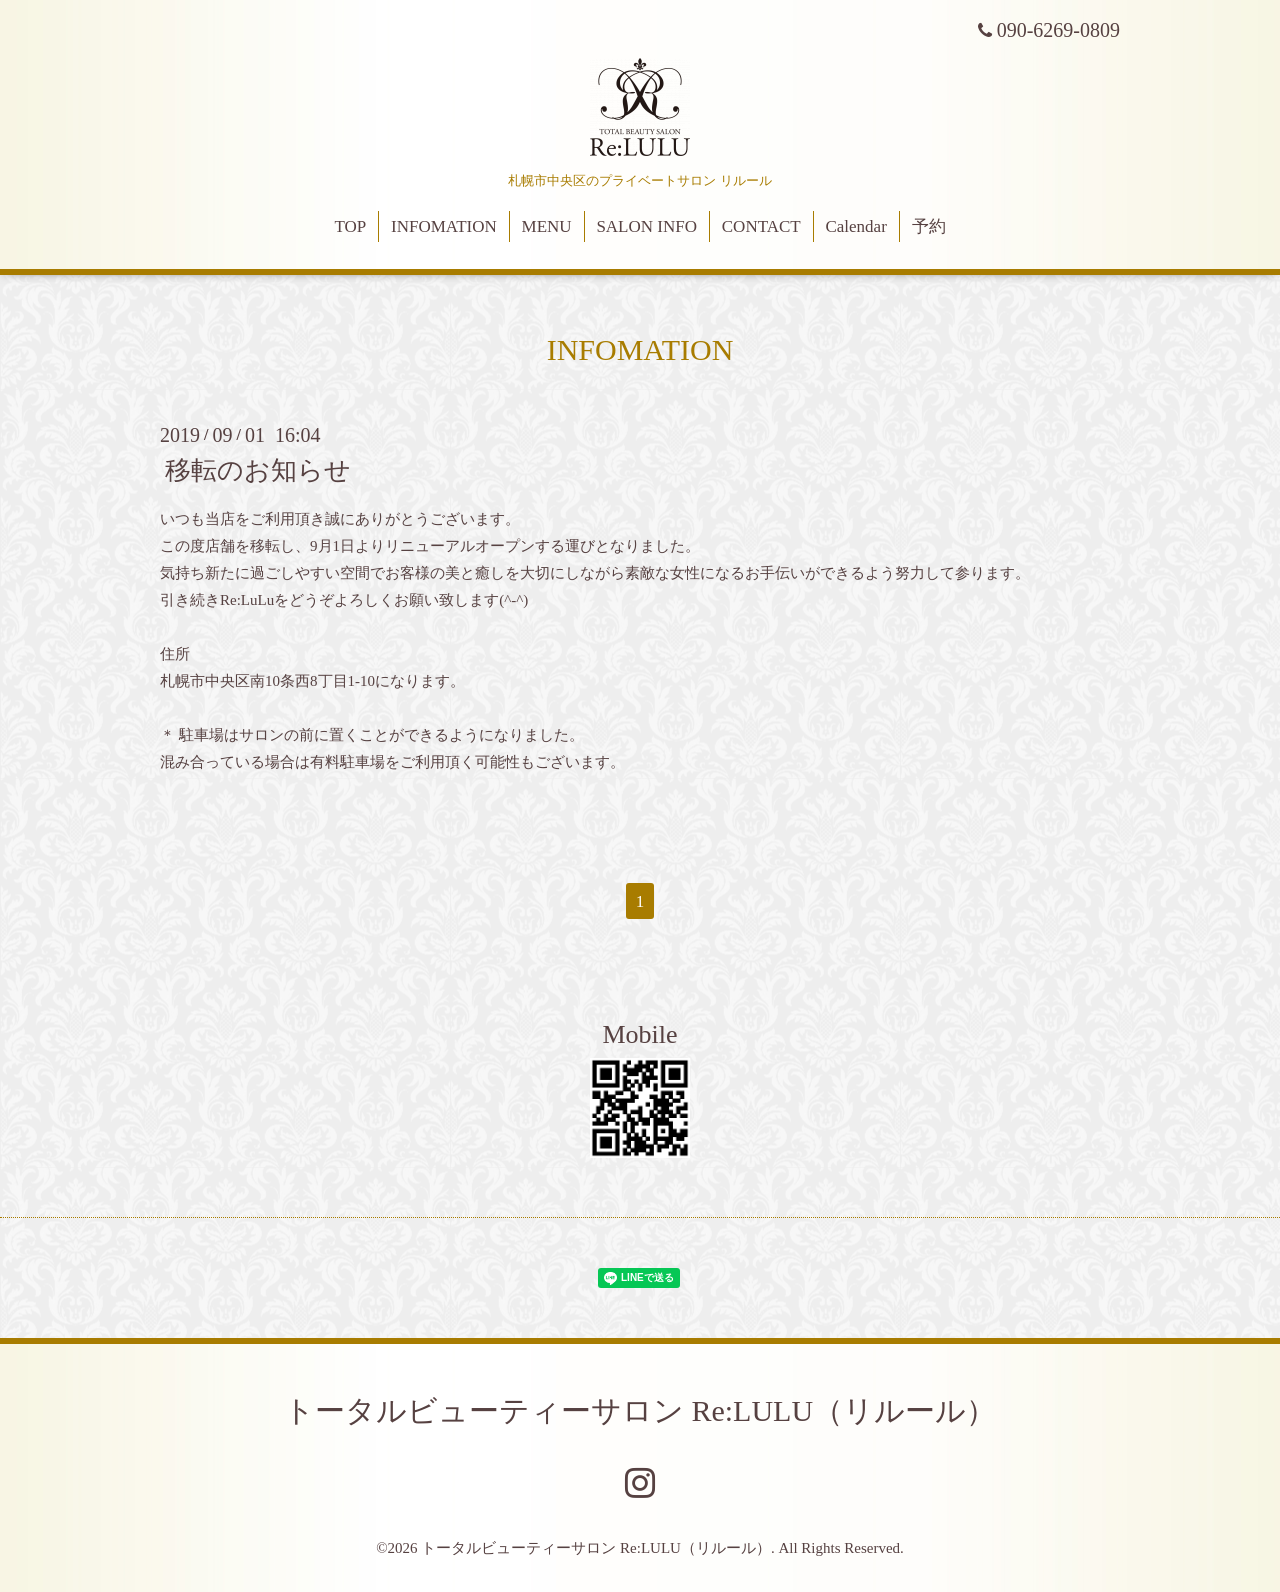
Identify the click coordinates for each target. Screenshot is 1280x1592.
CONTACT (761, 226)
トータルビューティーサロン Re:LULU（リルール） (640, 1410)
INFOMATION (444, 226)
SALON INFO (646, 226)
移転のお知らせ (258, 470)
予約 (929, 226)
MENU (547, 226)
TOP (350, 226)
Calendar (855, 226)
